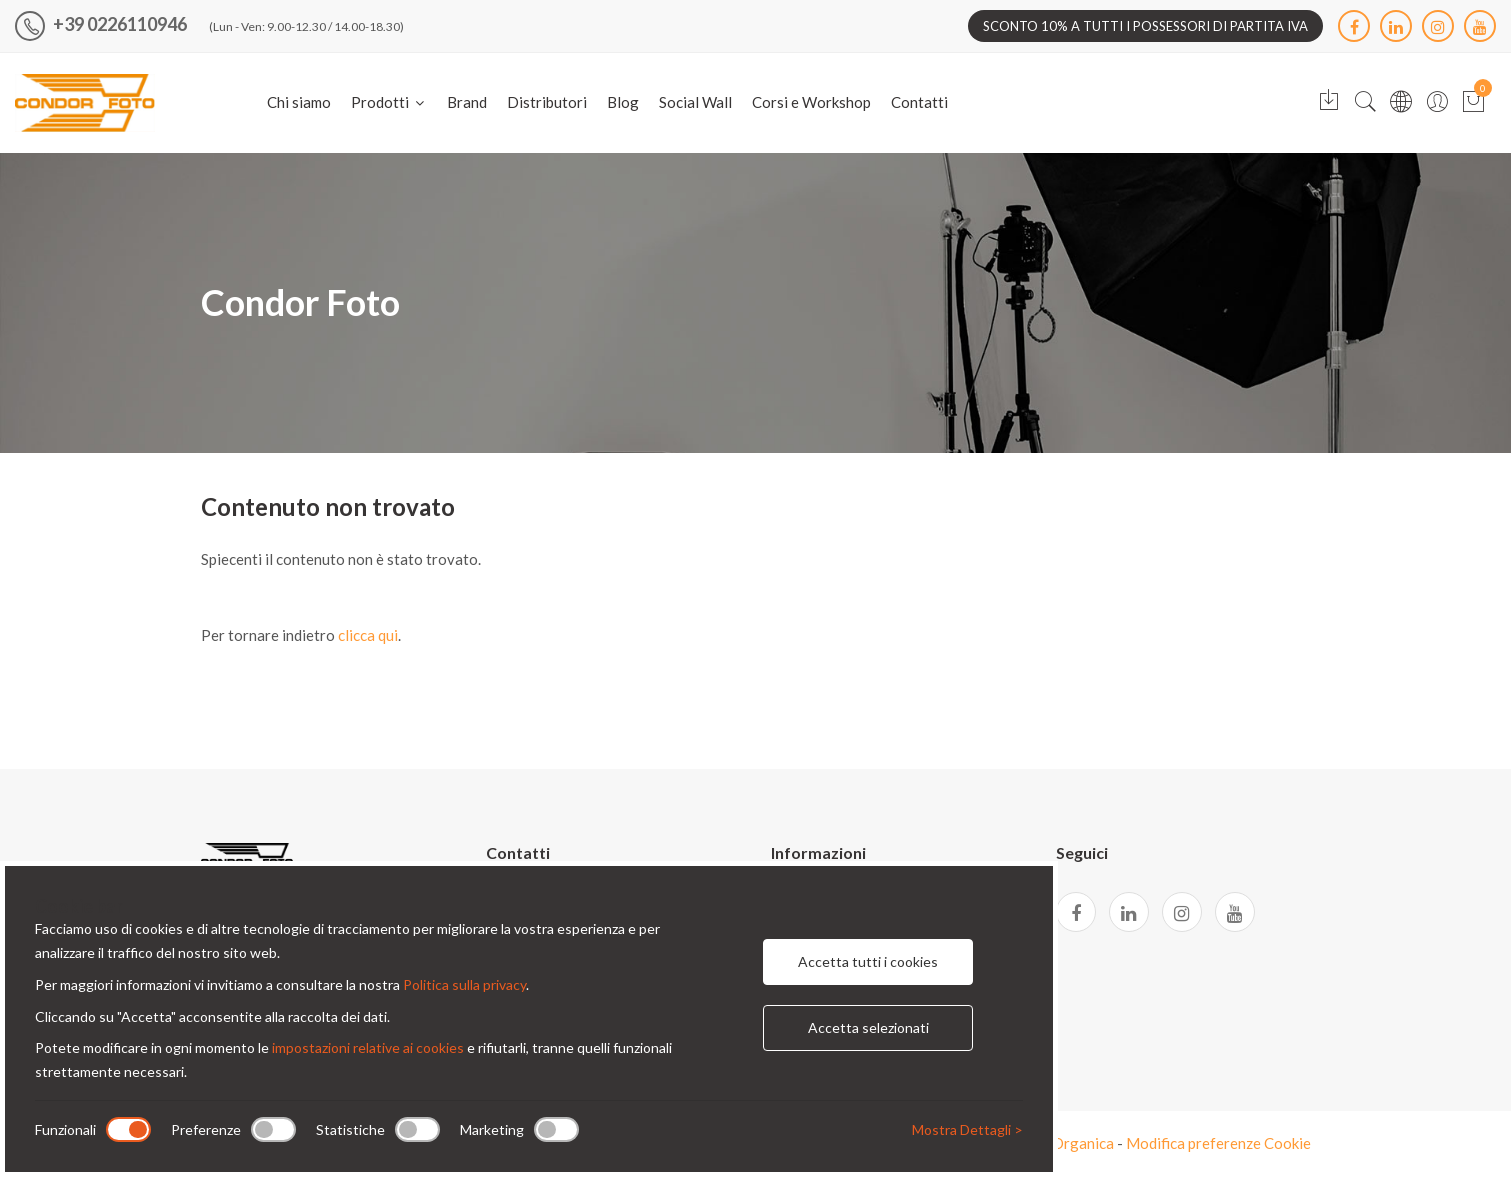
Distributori (547, 102)
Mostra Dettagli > (967, 1129)
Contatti (919, 102)
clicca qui (368, 635)
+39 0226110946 (101, 24)
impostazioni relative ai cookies (368, 1047)
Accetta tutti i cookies (868, 961)
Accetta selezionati (868, 1027)
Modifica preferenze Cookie (1218, 1143)
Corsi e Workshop (811, 102)
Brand (467, 102)
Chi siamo (299, 102)
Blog (623, 102)
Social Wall (695, 102)
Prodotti (389, 102)
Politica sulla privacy (464, 984)
